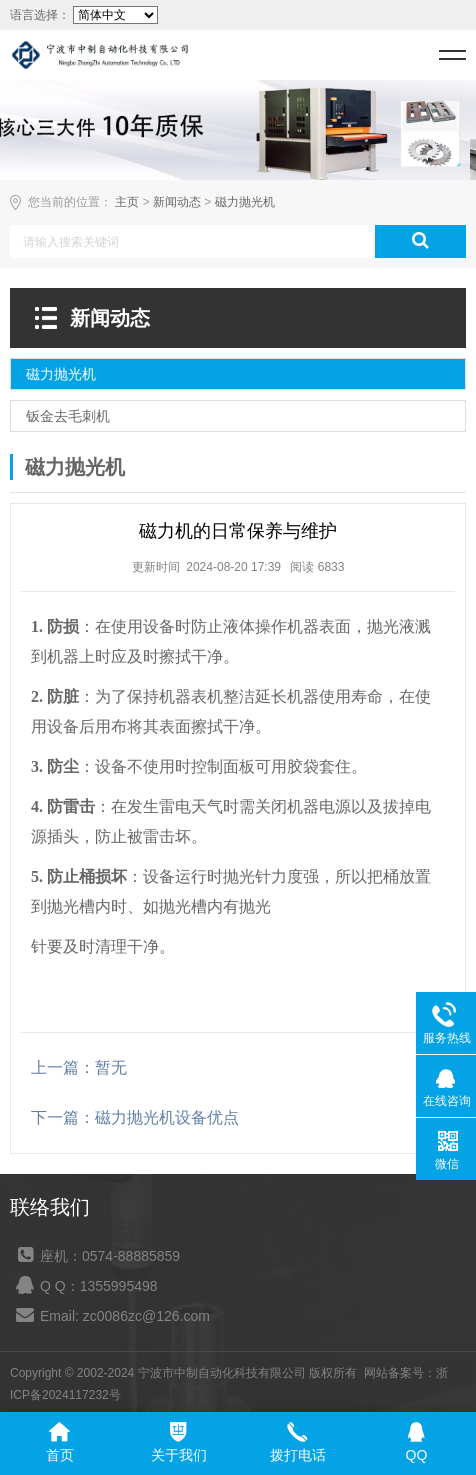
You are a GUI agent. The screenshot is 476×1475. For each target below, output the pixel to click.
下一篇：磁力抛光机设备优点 (135, 1117)
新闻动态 (177, 202)
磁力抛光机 (245, 202)
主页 (127, 202)
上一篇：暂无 (79, 1067)
